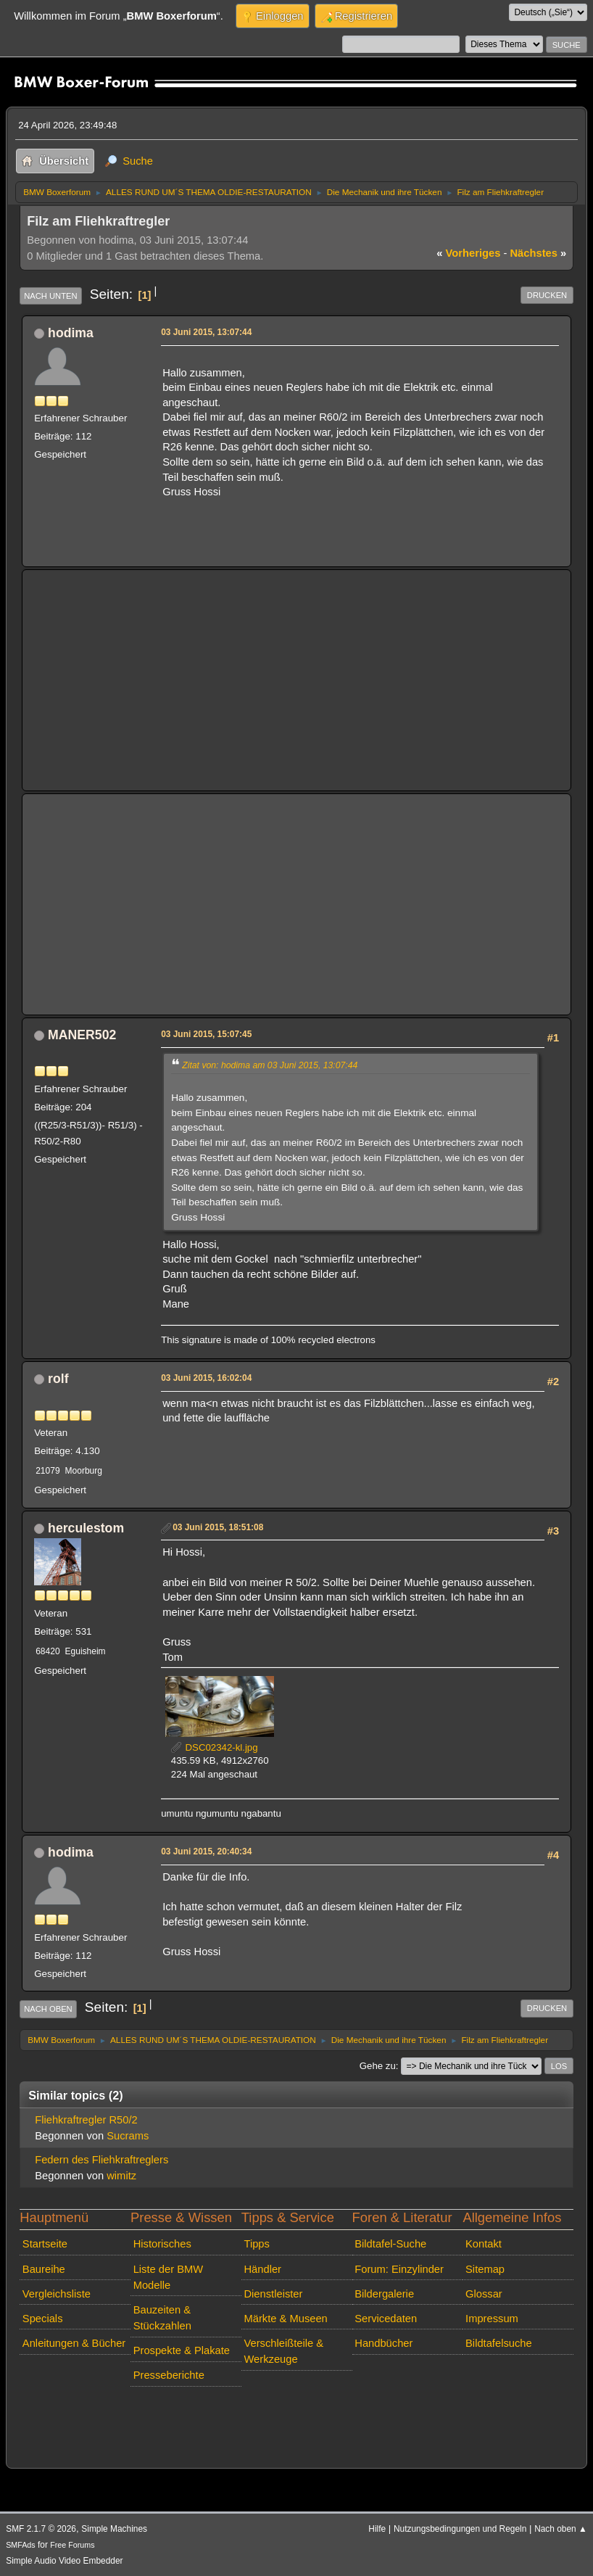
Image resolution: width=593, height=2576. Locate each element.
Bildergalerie (384, 2294)
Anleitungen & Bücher (73, 2343)
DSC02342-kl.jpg (214, 1747)
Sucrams (128, 2136)
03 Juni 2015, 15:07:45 (206, 1034)
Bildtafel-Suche (390, 2244)
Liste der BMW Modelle (168, 2277)
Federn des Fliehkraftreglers (101, 2160)
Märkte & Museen (285, 2318)
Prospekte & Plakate (181, 2350)
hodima (71, 333)
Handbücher (383, 2343)
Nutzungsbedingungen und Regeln (460, 2529)
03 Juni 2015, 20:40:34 (206, 1851)
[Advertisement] (296, 680)
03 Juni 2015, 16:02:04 (206, 1378)
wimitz (121, 2175)
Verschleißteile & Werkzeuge (283, 2351)
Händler (262, 2269)
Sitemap (485, 2269)
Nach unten (50, 296)
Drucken (547, 295)
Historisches (162, 2244)
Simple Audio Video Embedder (64, 2561)
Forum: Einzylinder (399, 2269)
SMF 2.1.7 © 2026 (41, 2529)
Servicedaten (385, 2318)
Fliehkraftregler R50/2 (86, 2120)
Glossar (483, 2294)
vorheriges (468, 253)
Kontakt (483, 2244)
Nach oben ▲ (560, 2529)
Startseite (44, 2244)
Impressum (491, 2318)
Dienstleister (273, 2294)
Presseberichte (168, 2375)
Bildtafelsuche (498, 2343)
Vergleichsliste (56, 2294)
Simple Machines (114, 2529)
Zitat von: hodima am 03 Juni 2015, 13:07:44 (269, 1065)
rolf (58, 1378)
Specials (42, 2318)
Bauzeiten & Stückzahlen (162, 2318)
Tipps (256, 2244)
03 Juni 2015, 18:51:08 (218, 1527)
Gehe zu (378, 2065)
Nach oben (48, 2009)
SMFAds (21, 2544)
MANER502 (82, 1035)
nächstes (538, 253)
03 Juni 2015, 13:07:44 (206, 332)
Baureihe (43, 2269)
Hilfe (377, 2529)
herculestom (86, 1528)
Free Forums (72, 2544)
